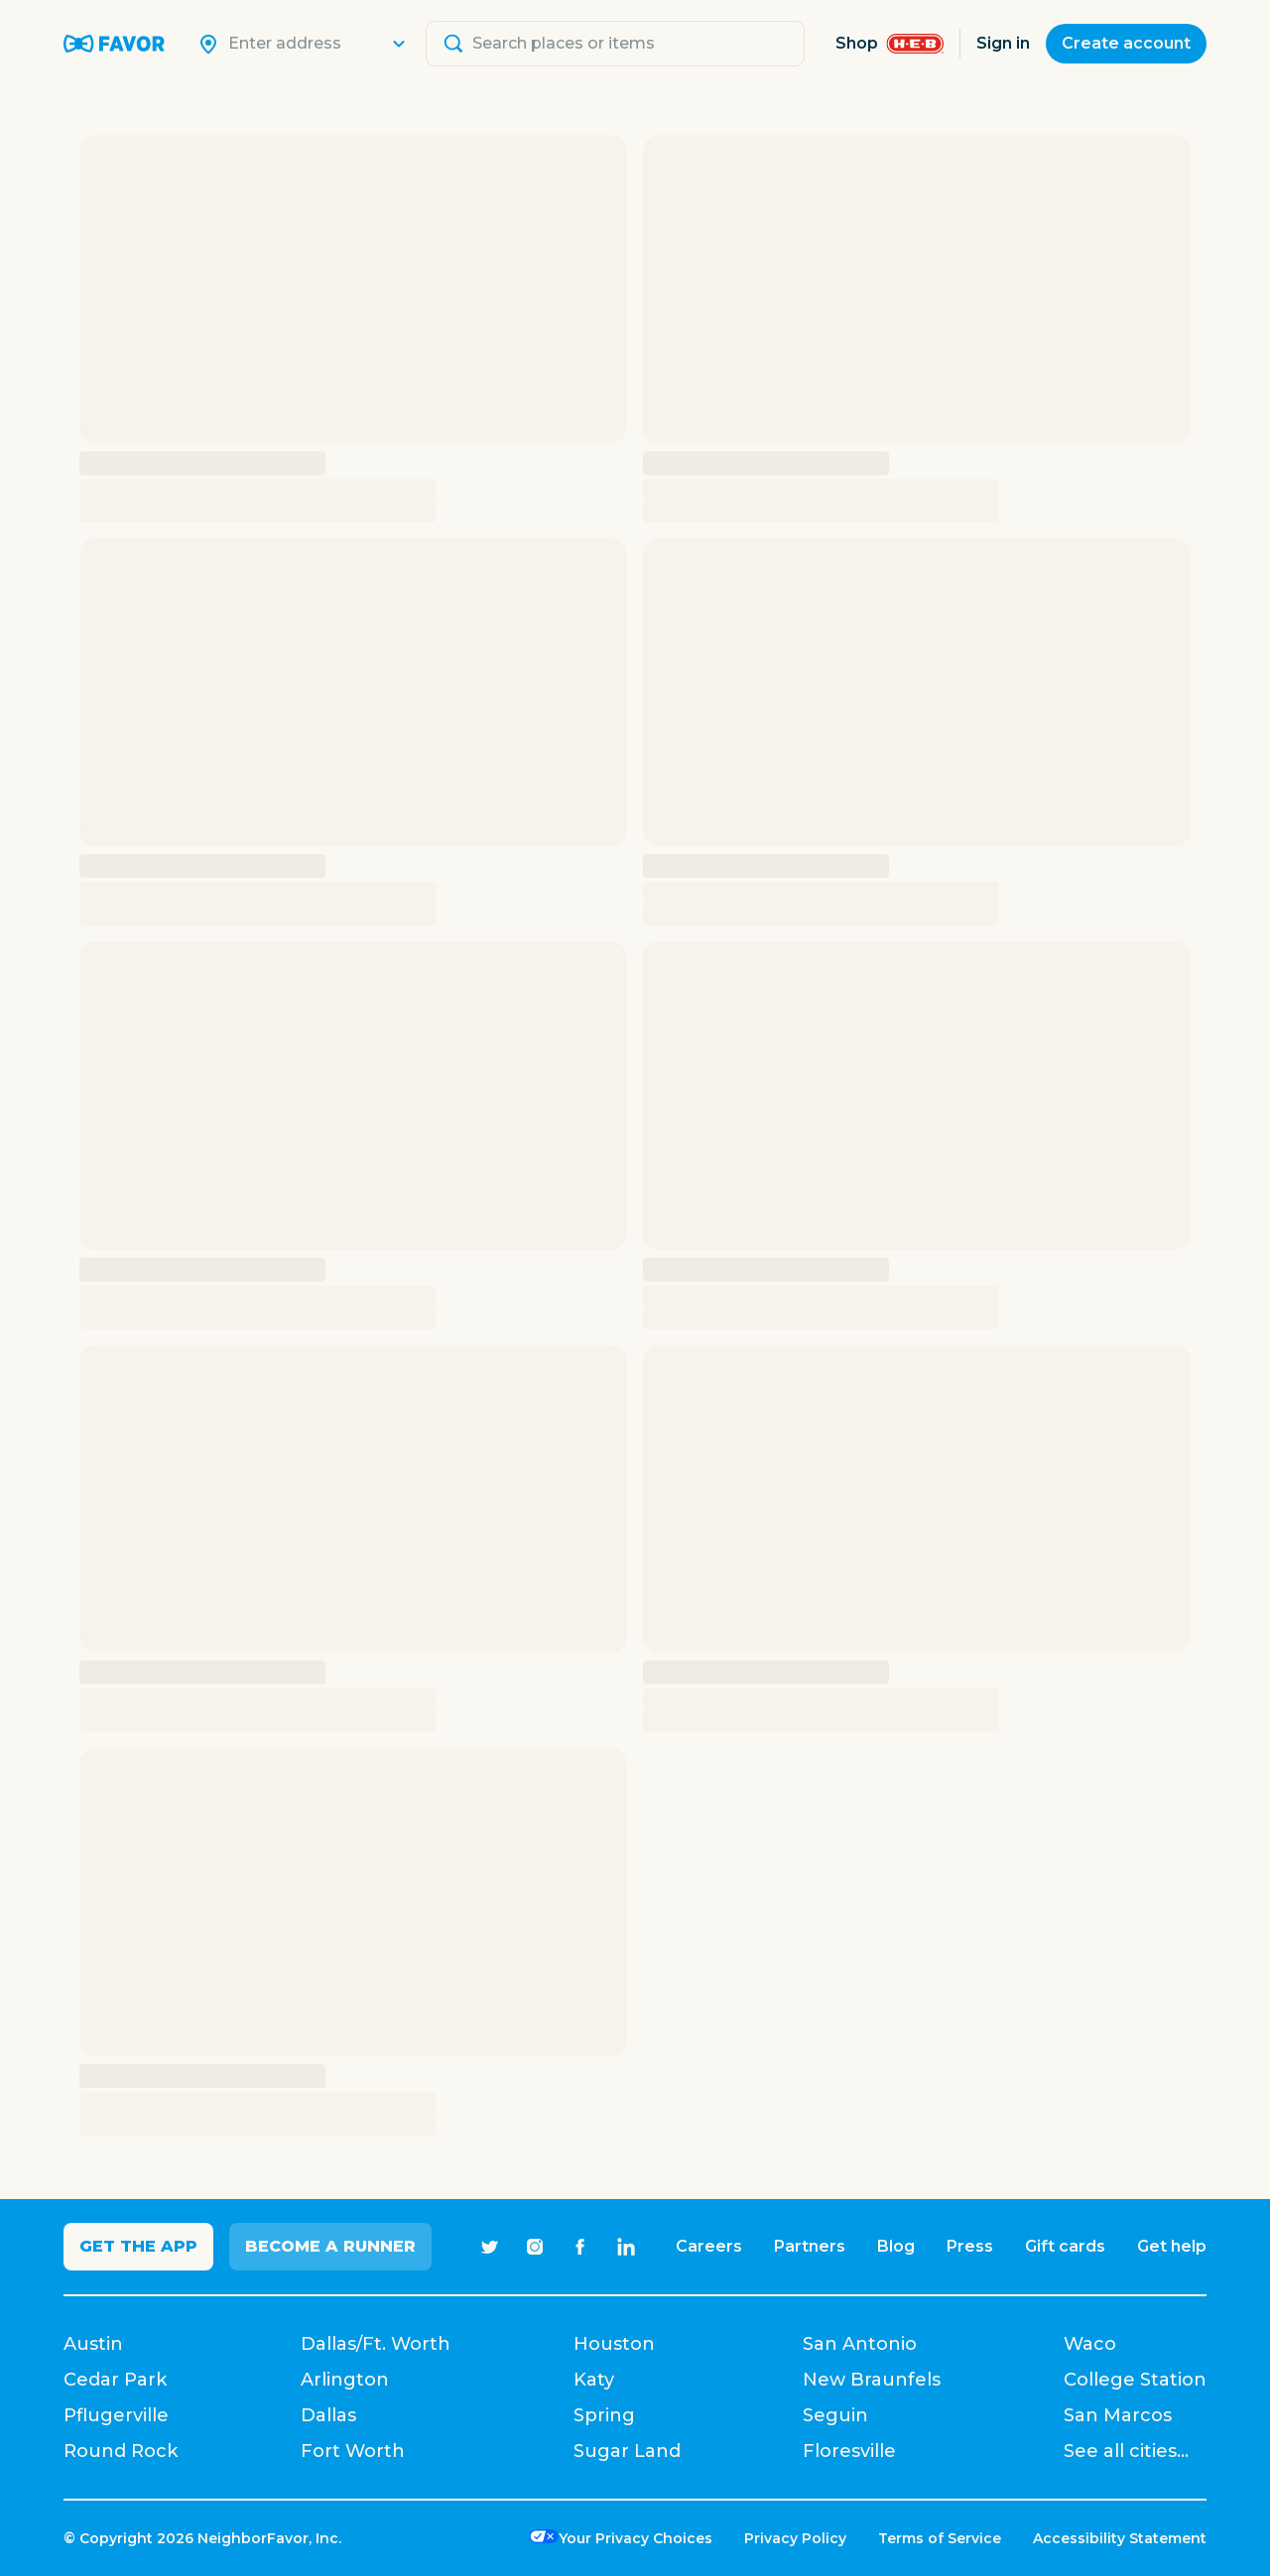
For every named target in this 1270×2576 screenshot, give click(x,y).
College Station (1135, 2380)
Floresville (849, 2451)
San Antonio (860, 2344)
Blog (896, 2246)
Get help (1171, 2246)
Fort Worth (353, 2451)
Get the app (138, 2246)
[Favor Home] (114, 44)
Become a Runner (330, 2246)
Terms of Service (939, 2538)
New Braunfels (872, 2380)
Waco (1090, 2344)
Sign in (1003, 43)
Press (970, 2246)
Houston (614, 2344)
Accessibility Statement (1119, 2538)
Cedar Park (115, 2380)
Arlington (345, 2380)
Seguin (835, 2415)
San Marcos (1118, 2415)
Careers (709, 2246)
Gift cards (1065, 2246)
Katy (593, 2380)
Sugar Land (627, 2451)
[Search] (315, 43)
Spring (604, 2415)
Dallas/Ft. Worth (375, 2344)
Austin (93, 2344)
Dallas (328, 2415)
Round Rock (121, 2451)
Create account (1126, 43)
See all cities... (1126, 2451)
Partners (809, 2246)
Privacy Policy (795, 2538)
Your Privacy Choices (635, 2538)
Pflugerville (116, 2415)
